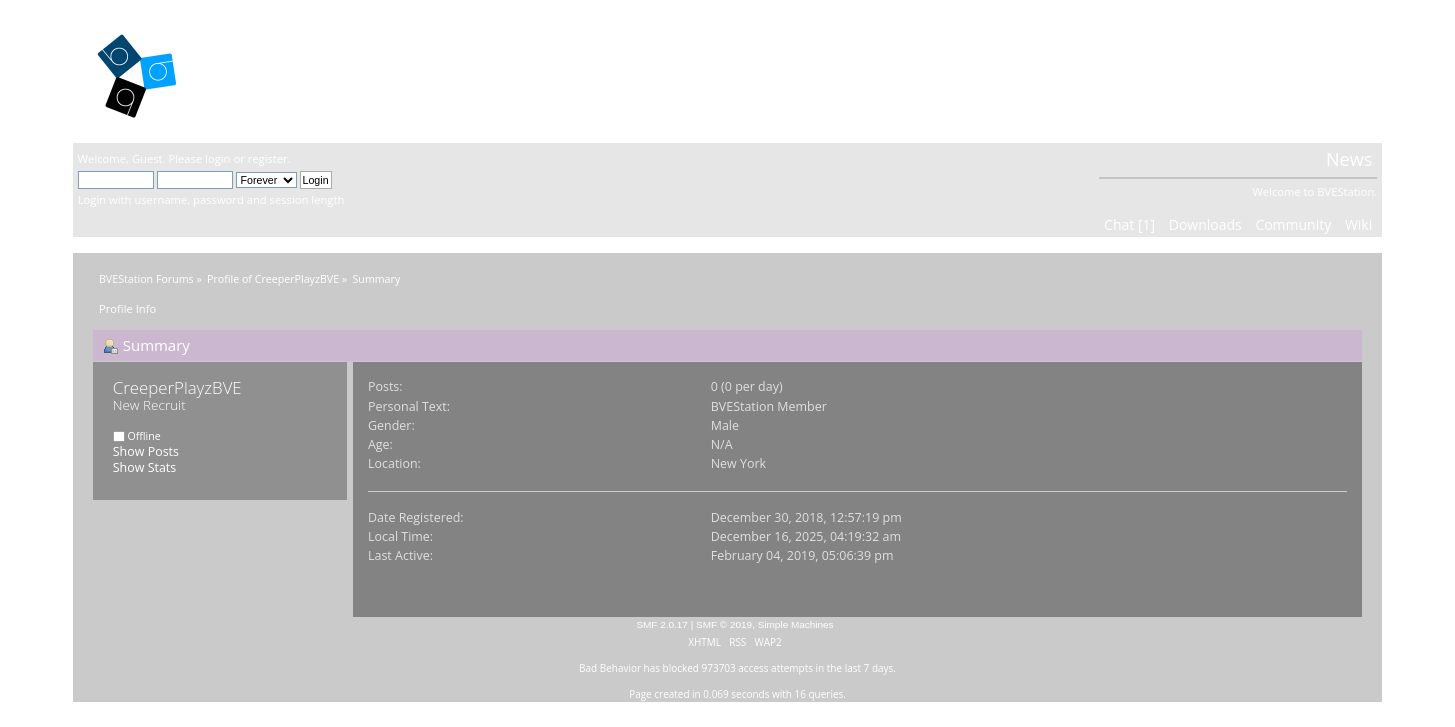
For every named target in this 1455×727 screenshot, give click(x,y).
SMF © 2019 (724, 624)
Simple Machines (796, 624)
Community (1293, 224)
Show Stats (144, 467)
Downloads (1205, 224)
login (217, 158)
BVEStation (292, 70)
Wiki (1358, 224)
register (268, 158)
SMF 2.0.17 (662, 624)
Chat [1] (1129, 224)
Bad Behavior (610, 668)
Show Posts (146, 451)
